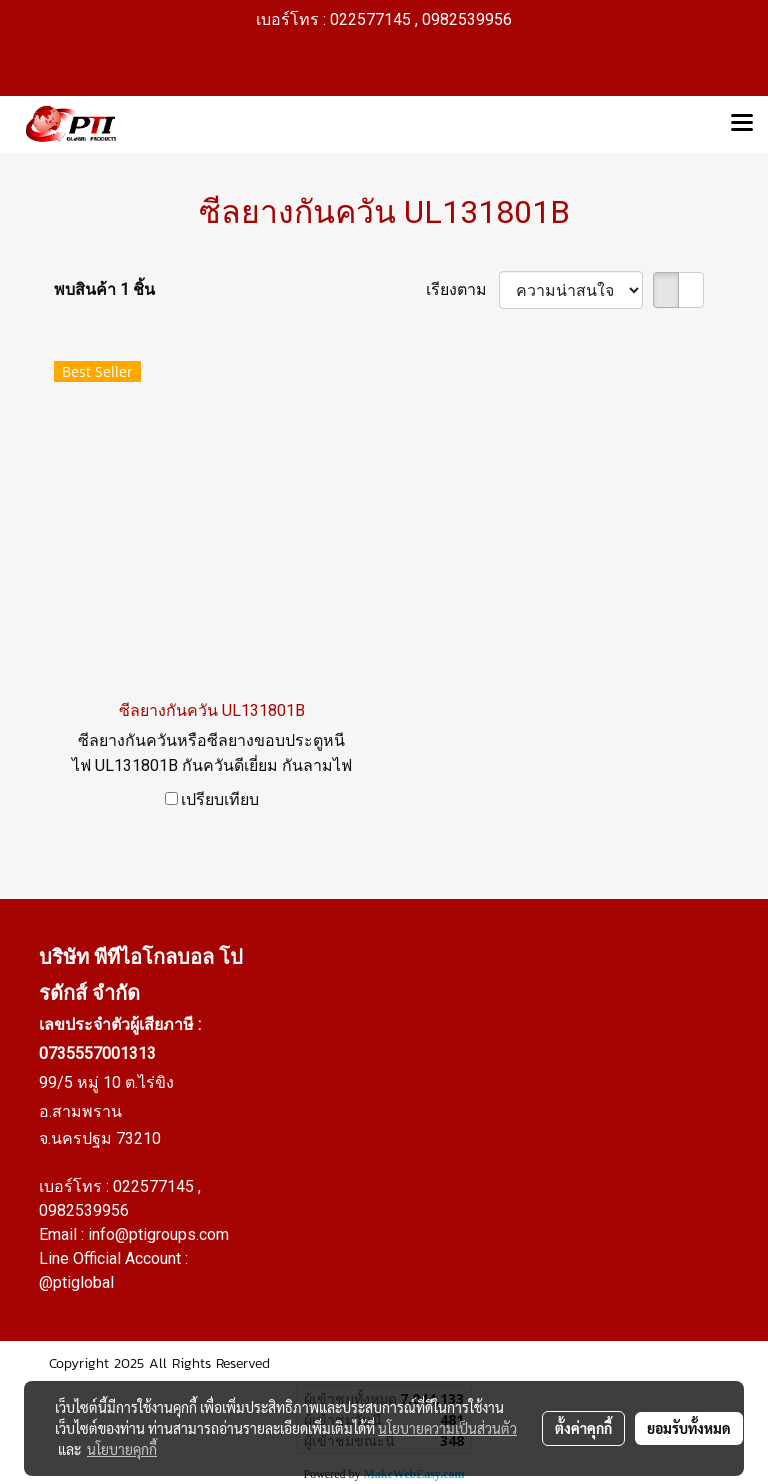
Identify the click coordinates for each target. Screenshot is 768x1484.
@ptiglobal (76, 1282)
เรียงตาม (462, 289)
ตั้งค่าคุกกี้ (583, 1428)
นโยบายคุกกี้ (122, 1449)
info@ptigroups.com (158, 1234)
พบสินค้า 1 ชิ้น (104, 289)
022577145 (155, 1186)
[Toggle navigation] (742, 124)
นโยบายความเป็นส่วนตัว (447, 1428)
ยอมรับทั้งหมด (689, 1428)
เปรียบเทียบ (220, 799)
